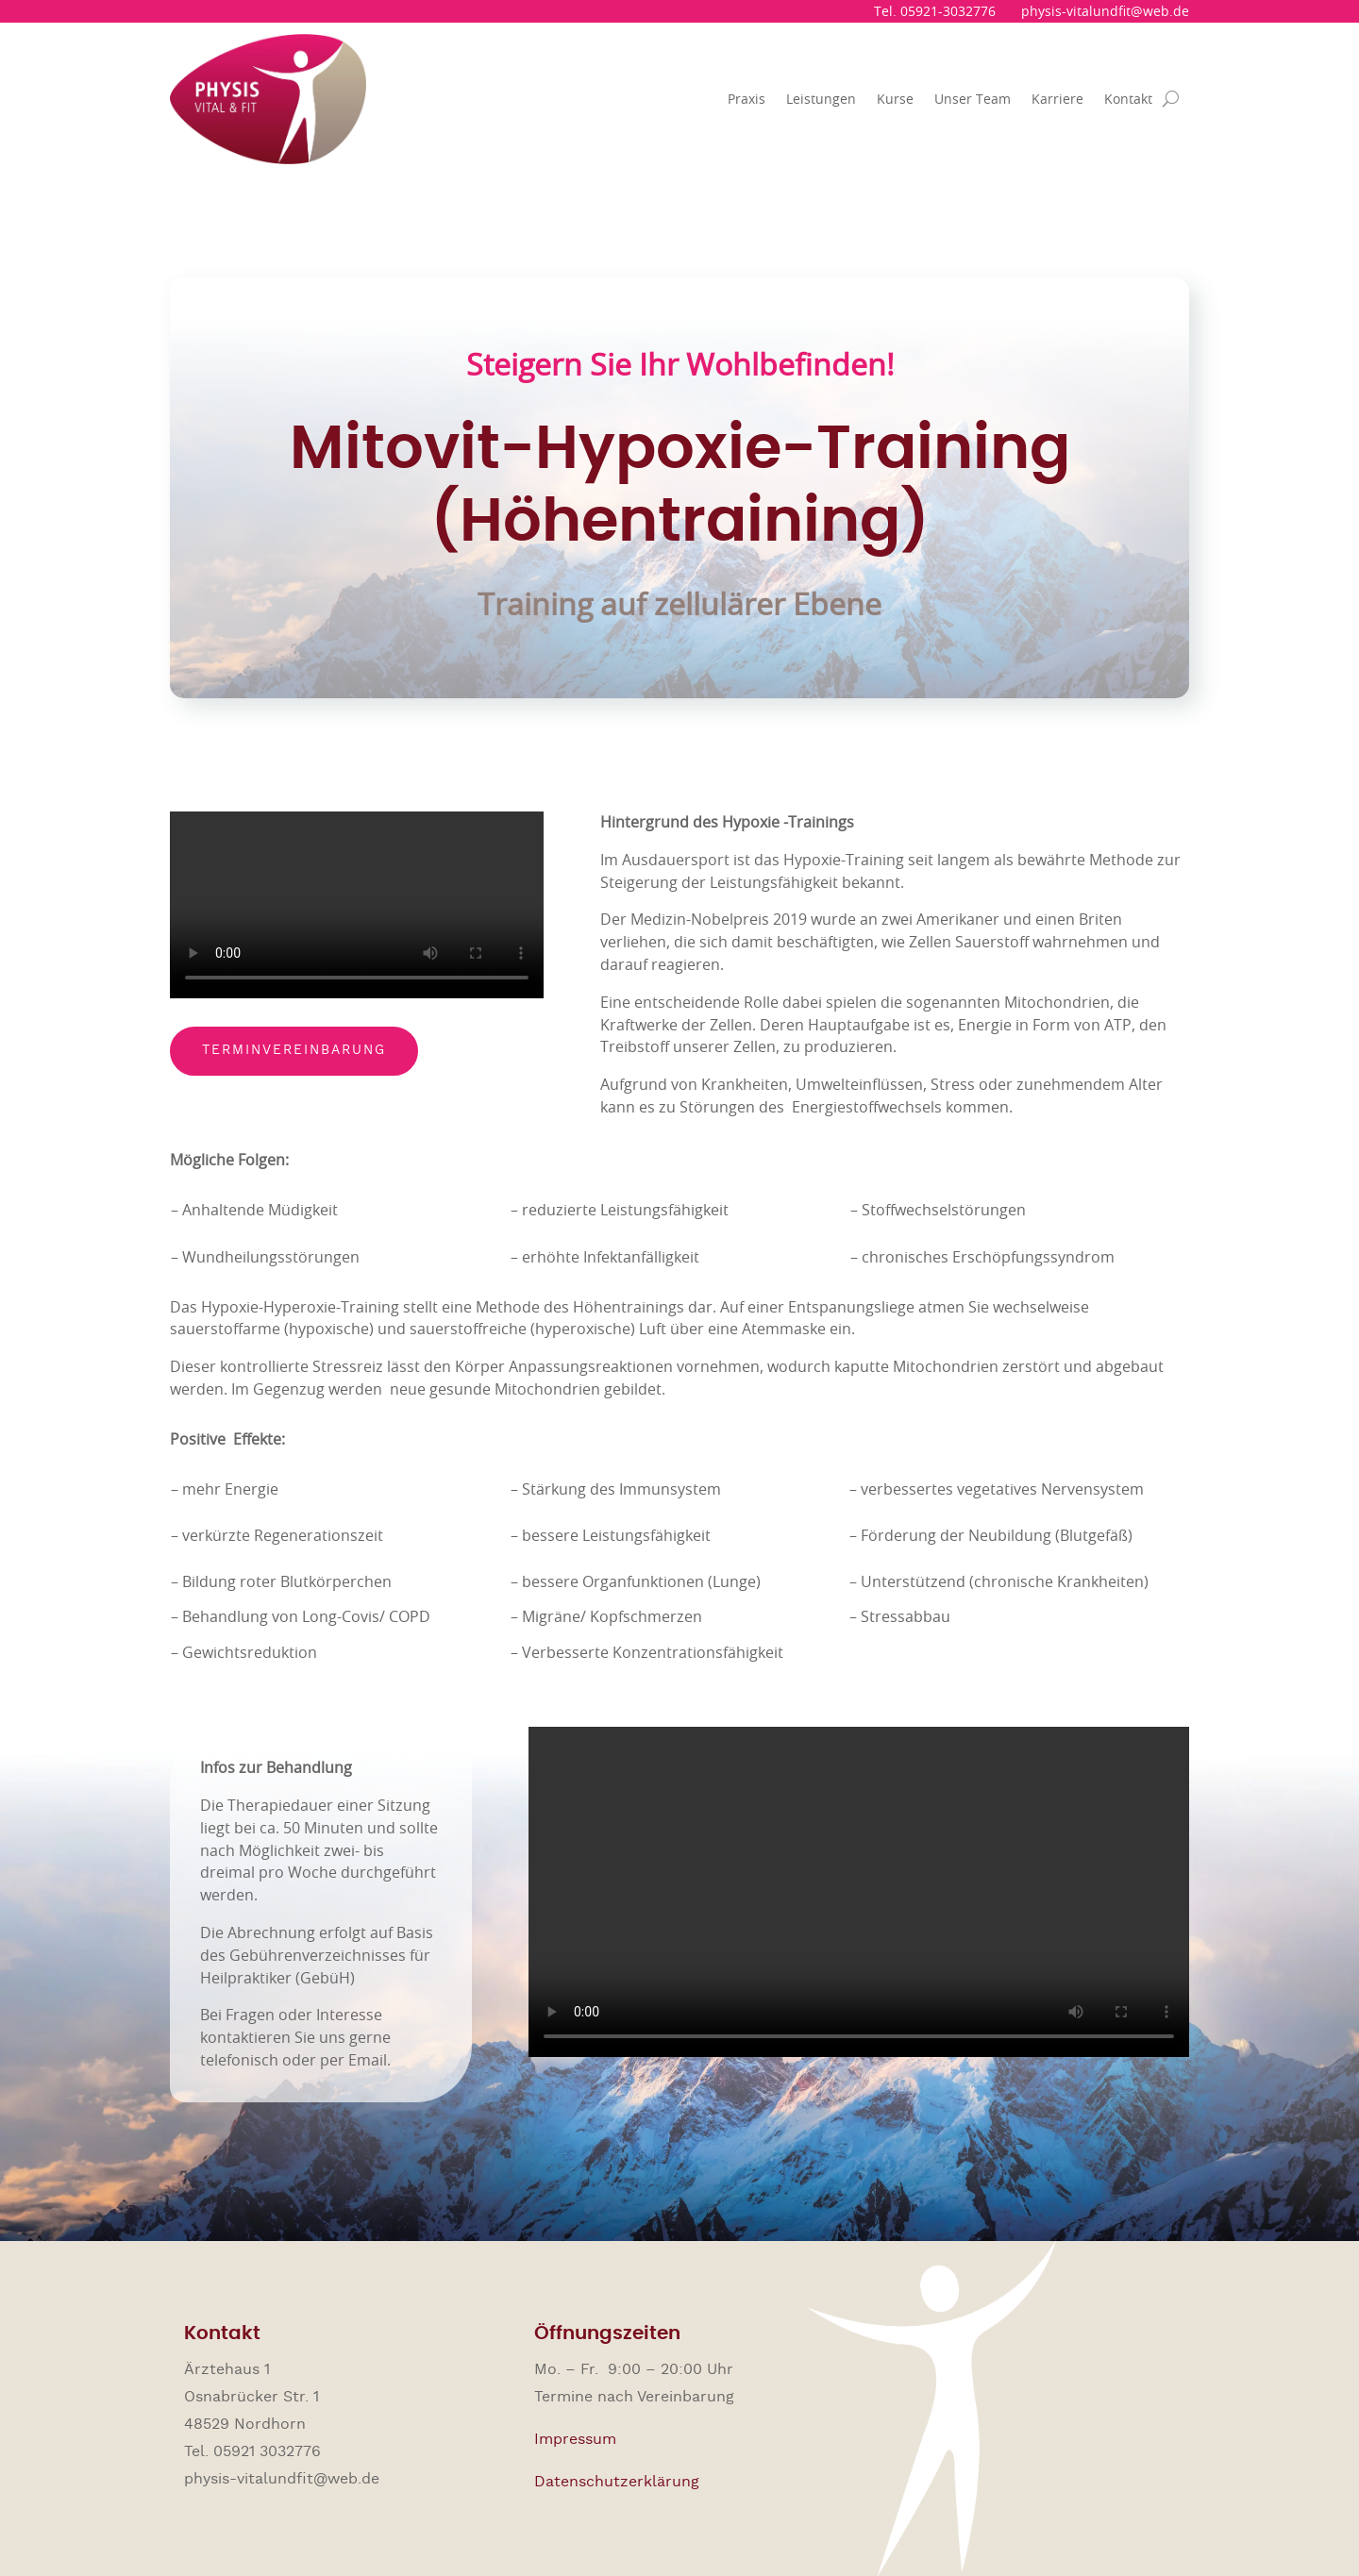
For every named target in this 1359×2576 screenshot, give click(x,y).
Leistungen (821, 99)
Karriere (1057, 99)
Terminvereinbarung (294, 1050)
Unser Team (972, 99)
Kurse (895, 99)
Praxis (746, 99)
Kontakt (1128, 99)
